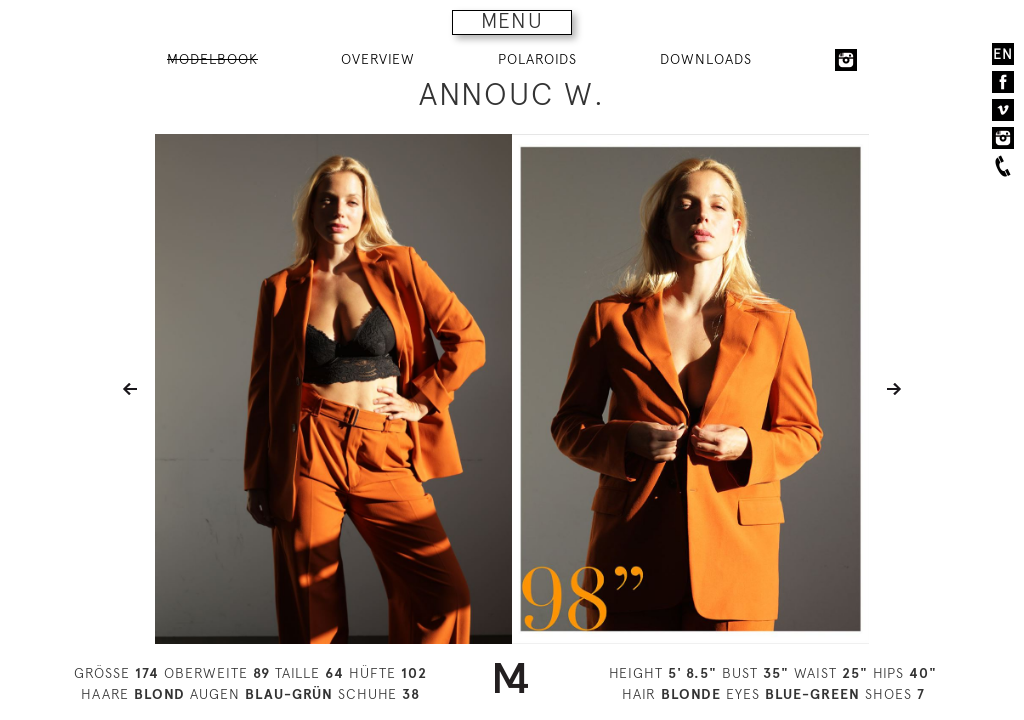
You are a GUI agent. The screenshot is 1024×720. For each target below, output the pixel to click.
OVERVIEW (378, 59)
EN (1003, 54)
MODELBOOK (212, 59)
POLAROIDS (537, 59)
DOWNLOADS (706, 59)
